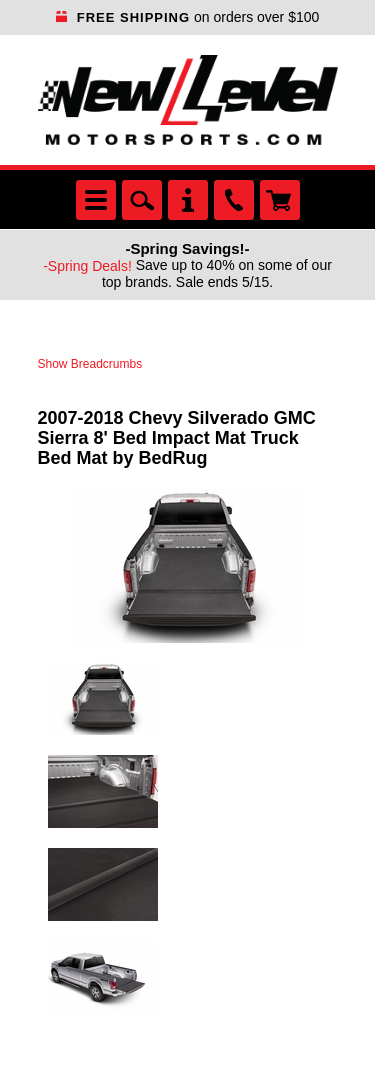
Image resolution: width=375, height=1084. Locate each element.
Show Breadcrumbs (90, 364)
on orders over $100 (188, 17)
